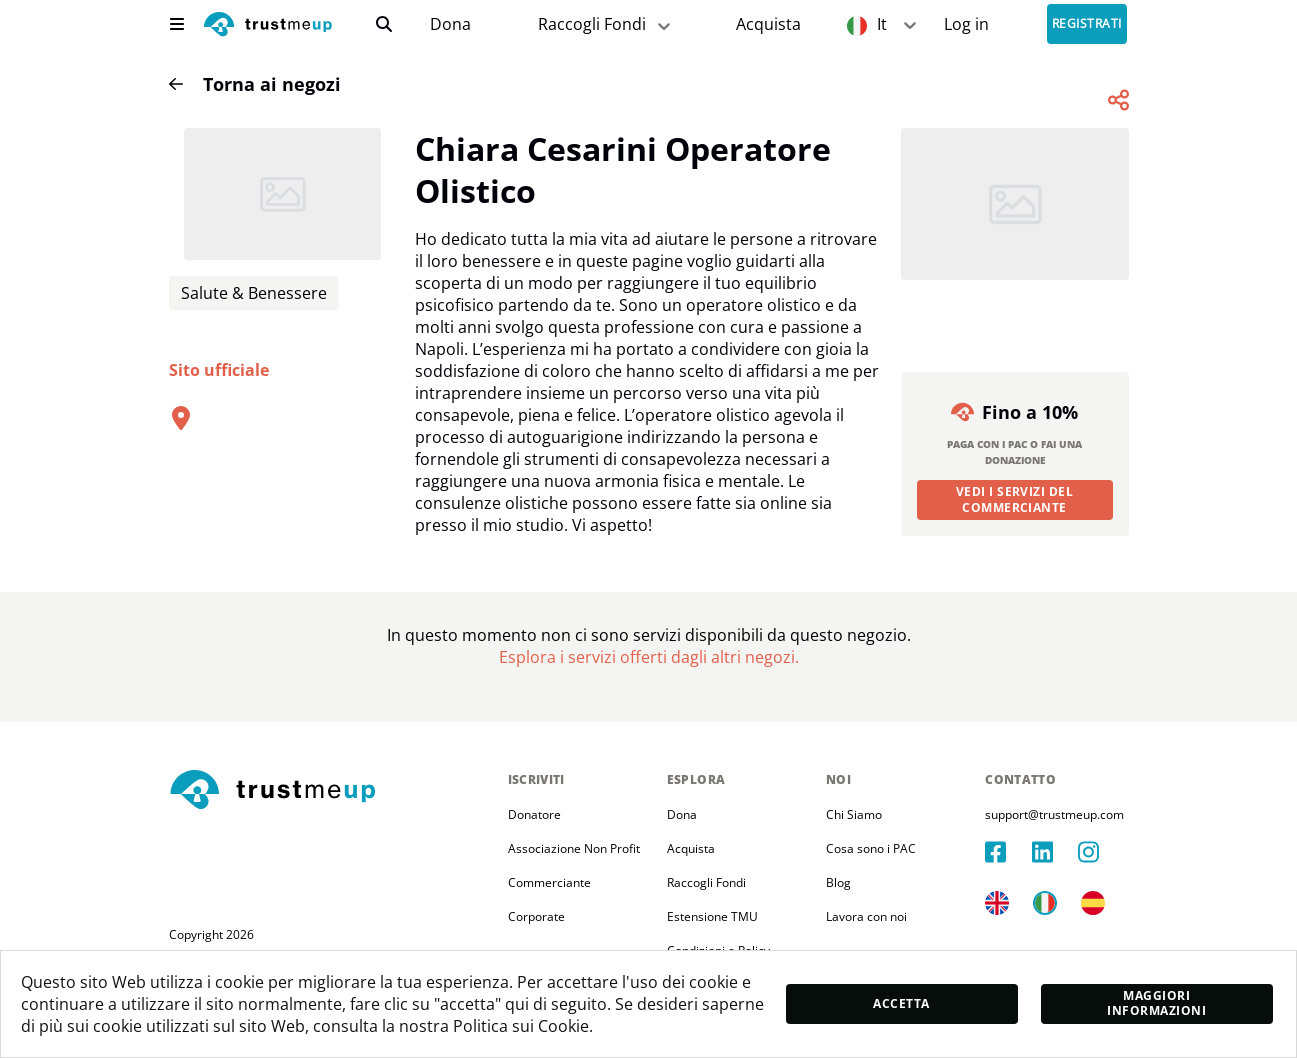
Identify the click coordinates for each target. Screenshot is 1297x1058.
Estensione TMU (712, 916)
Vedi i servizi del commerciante (1015, 499)
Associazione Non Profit (574, 848)
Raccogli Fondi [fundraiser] (606, 24)
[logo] (268, 26)
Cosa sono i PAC (871, 848)
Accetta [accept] (901, 1003)
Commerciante (549, 882)
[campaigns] (449, 24)
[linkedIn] (1055, 852)
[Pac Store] (768, 24)
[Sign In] (966, 24)
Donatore (534, 814)
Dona (450, 24)
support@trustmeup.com (1054, 814)
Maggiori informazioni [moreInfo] (1156, 1003)
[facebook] (1008, 852)
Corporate (536, 916)
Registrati (1087, 24)
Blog (838, 882)
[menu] (177, 24)
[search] (384, 24)
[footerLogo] (330, 791)
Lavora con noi (866, 916)
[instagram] (1101, 852)
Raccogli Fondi (706, 882)
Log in (966, 24)
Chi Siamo (854, 814)
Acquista (768, 24)
